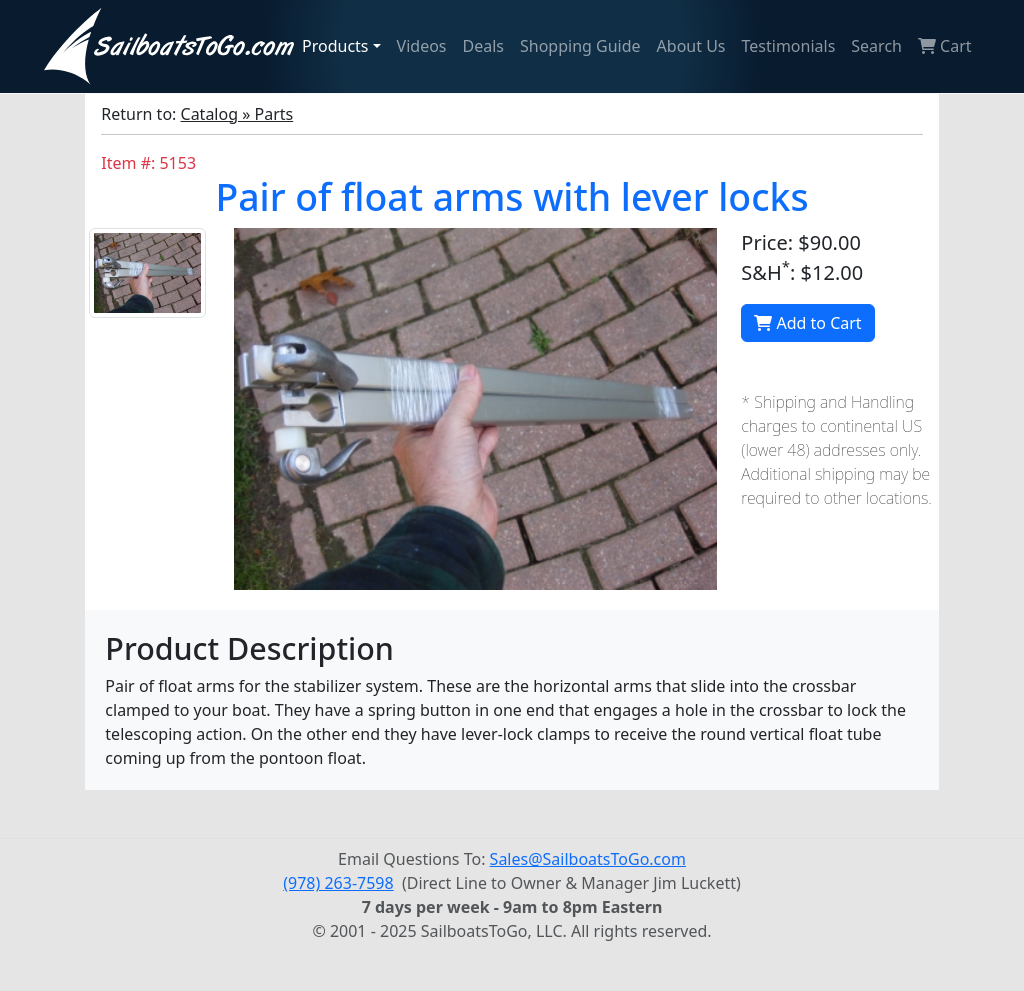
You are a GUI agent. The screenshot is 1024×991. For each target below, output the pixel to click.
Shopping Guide (580, 46)
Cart (945, 46)
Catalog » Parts (237, 114)
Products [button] (335, 46)
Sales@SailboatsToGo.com (588, 859)
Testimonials (789, 46)
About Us (691, 46)
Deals (483, 46)
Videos (422, 46)
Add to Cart (807, 323)
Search (876, 46)
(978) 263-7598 (338, 883)
